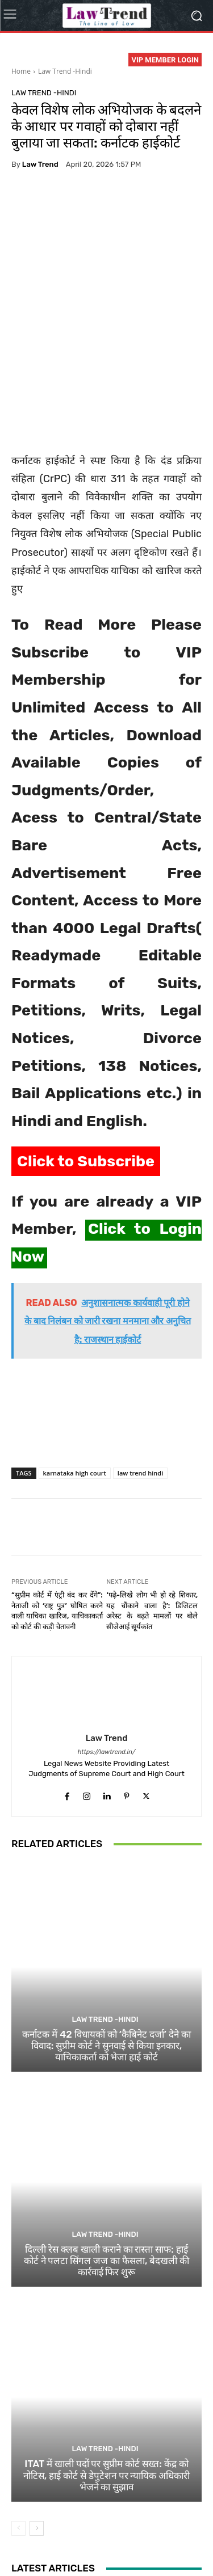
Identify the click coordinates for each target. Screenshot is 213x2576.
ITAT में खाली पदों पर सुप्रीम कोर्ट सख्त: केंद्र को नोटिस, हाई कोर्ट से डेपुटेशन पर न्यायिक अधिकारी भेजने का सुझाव (106, 2383)
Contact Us (87, 2542)
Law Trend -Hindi (65, 71)
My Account (178, 2542)
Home (21, 71)
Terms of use (148, 2530)
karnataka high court (74, 1380)
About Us (49, 2530)
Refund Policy (38, 2542)
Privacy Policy (96, 2530)
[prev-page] (18, 2436)
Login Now (132, 2542)
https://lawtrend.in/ (107, 1659)
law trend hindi (140, 1380)
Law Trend (40, 164)
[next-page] (37, 2436)
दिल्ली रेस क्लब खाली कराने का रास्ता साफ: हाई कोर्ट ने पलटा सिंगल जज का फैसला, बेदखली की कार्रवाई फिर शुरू (107, 2168)
